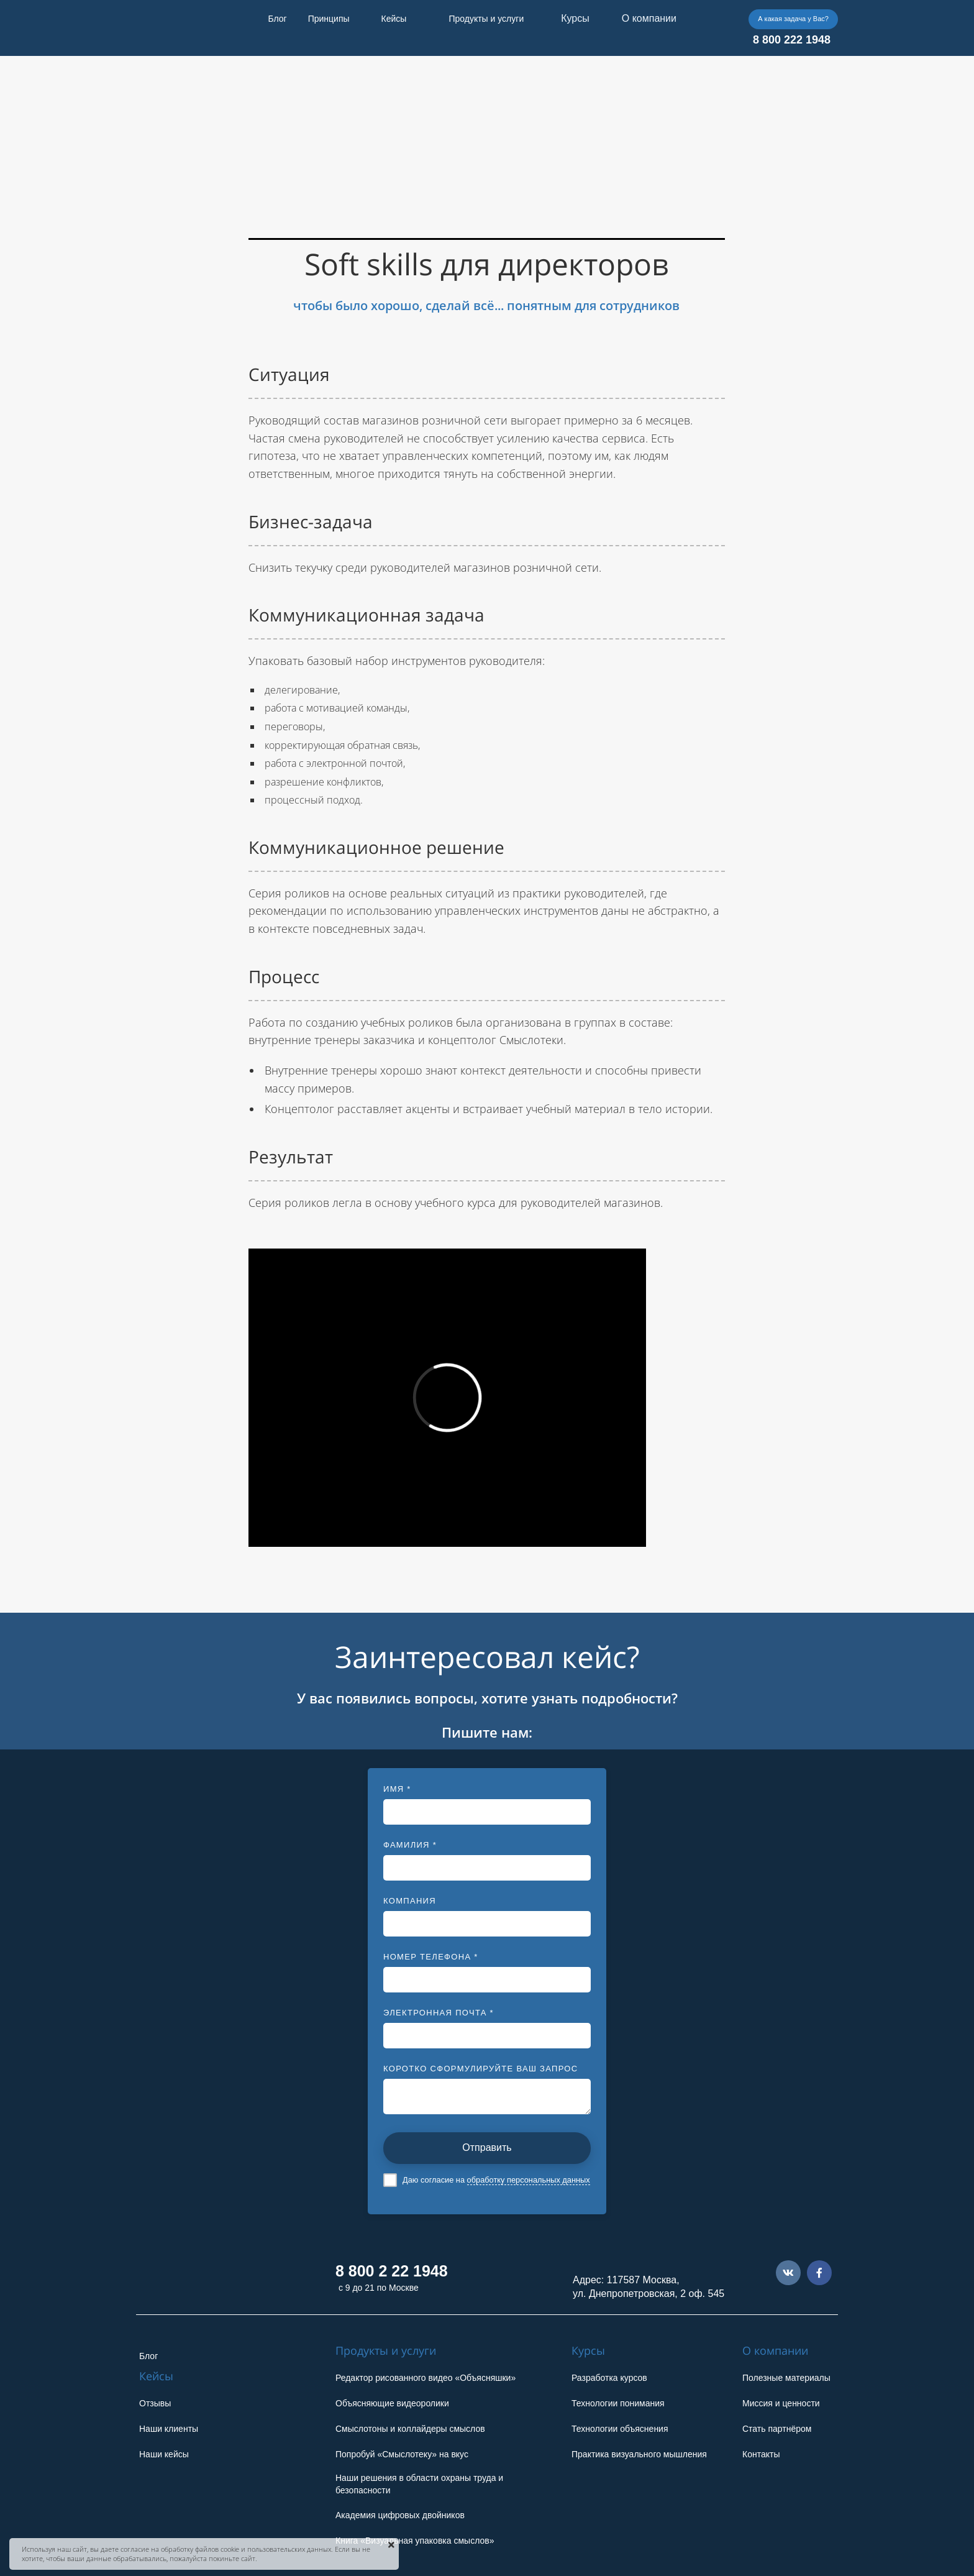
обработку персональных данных (528, 2179)
